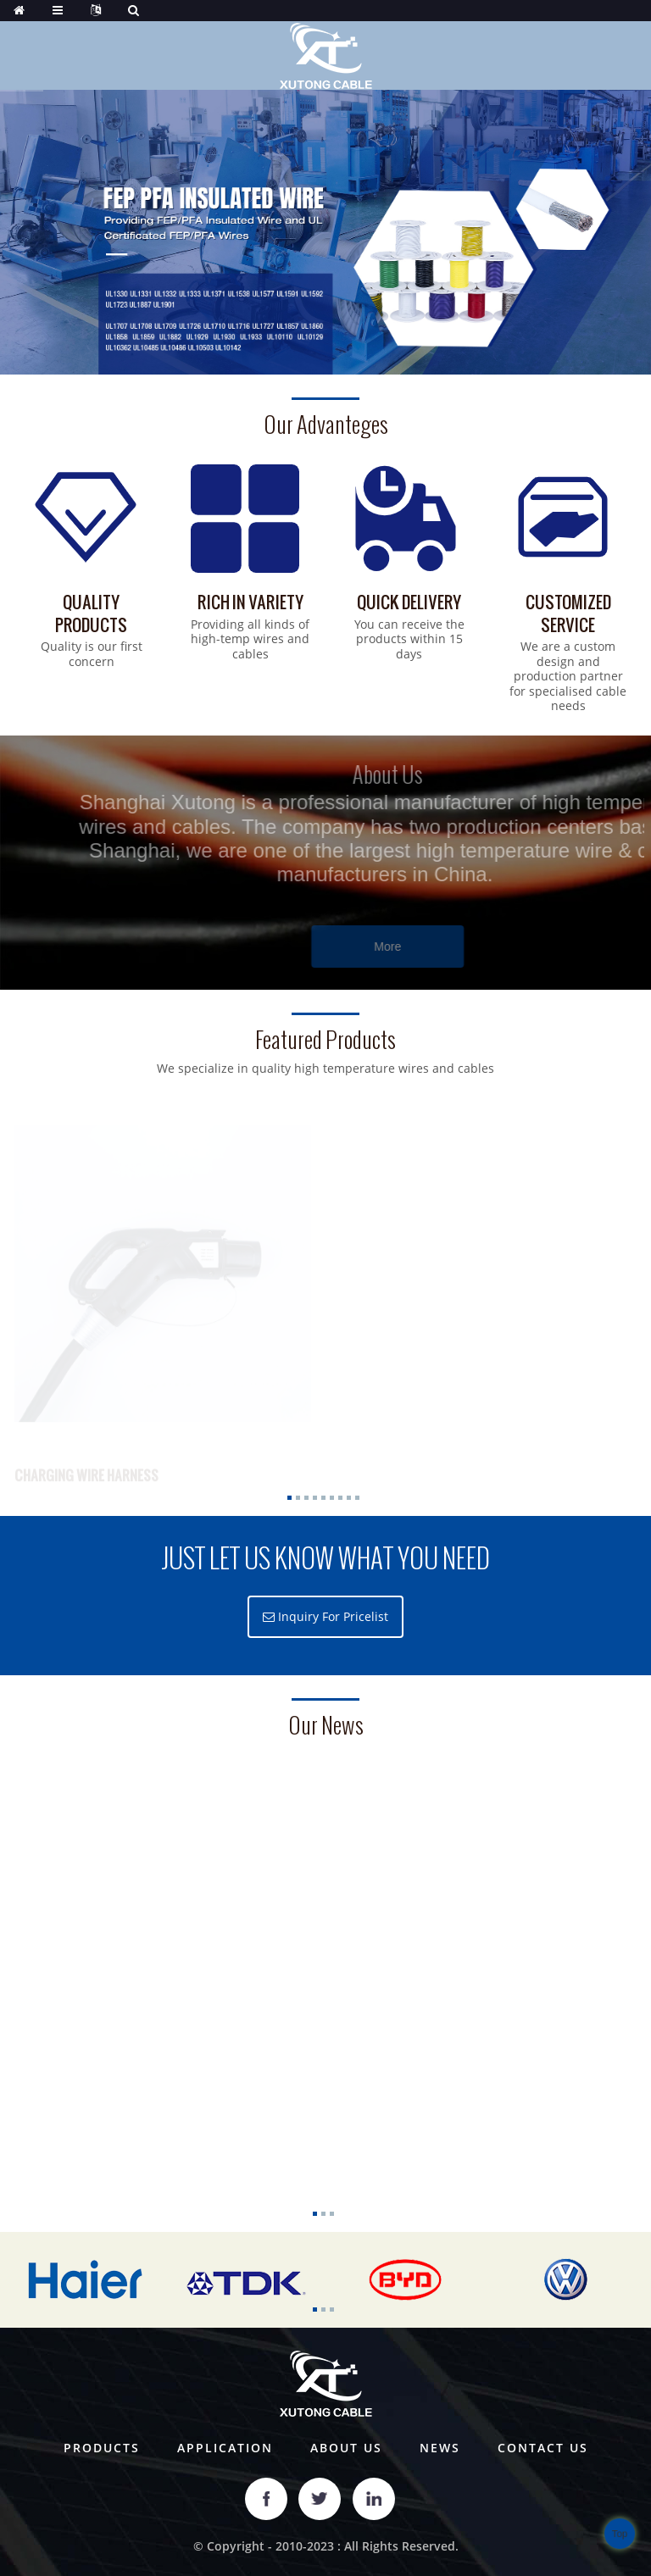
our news (326, 1725)
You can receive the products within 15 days (409, 639)
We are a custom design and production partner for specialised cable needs (567, 675)
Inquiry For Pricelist (333, 1616)
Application (225, 2448)
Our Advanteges (326, 425)
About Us (346, 2448)
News (440, 2448)
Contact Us (543, 2448)
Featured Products (325, 1040)
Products (102, 2448)
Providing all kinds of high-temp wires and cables (250, 639)
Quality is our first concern (91, 653)
